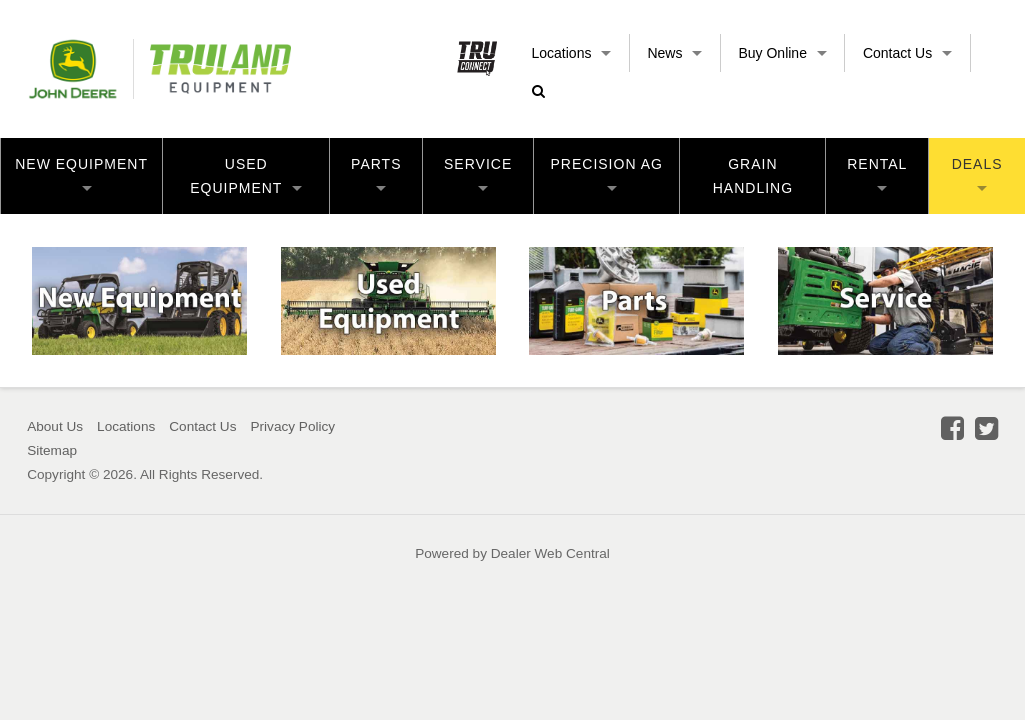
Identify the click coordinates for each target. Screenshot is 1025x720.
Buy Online (782, 53)
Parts (376, 173)
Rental (877, 173)
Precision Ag (607, 173)
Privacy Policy (292, 426)
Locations (572, 53)
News (674, 53)
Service (478, 173)
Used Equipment (246, 176)
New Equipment (81, 173)
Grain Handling (753, 176)
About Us (55, 426)
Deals (977, 173)
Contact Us (907, 53)
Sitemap (52, 450)
